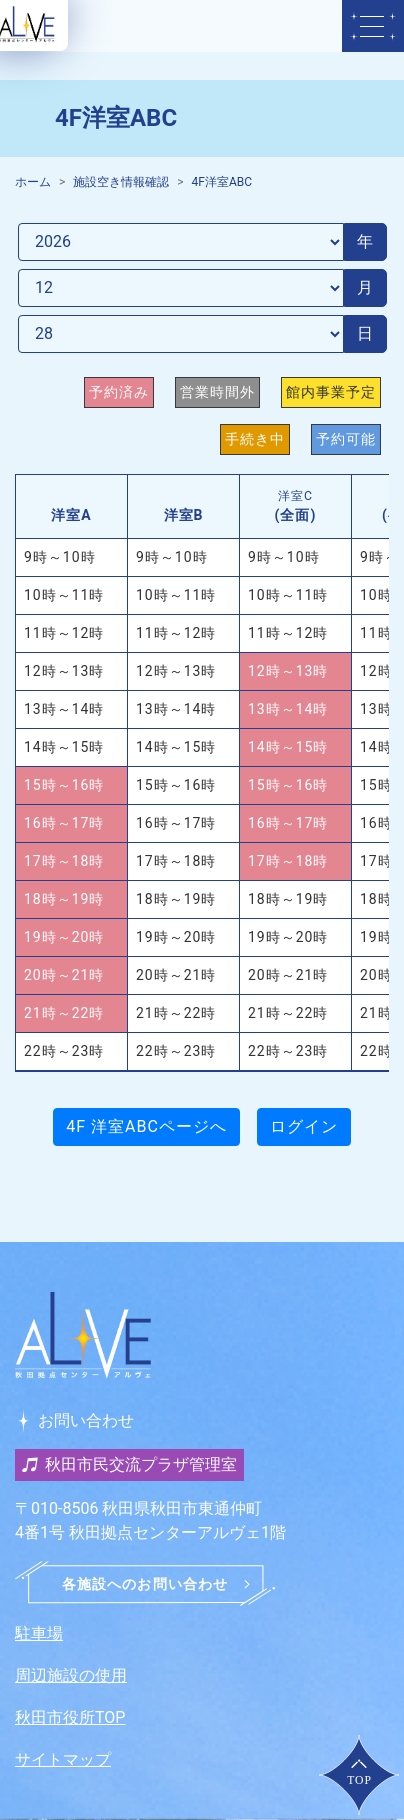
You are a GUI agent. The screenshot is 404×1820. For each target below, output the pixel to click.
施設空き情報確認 (121, 182)
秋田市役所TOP (70, 1717)
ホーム (33, 182)
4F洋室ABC (222, 182)
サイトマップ (63, 1759)
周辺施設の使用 (71, 1675)
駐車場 (39, 1633)
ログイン (304, 1126)
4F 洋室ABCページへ (146, 1126)
